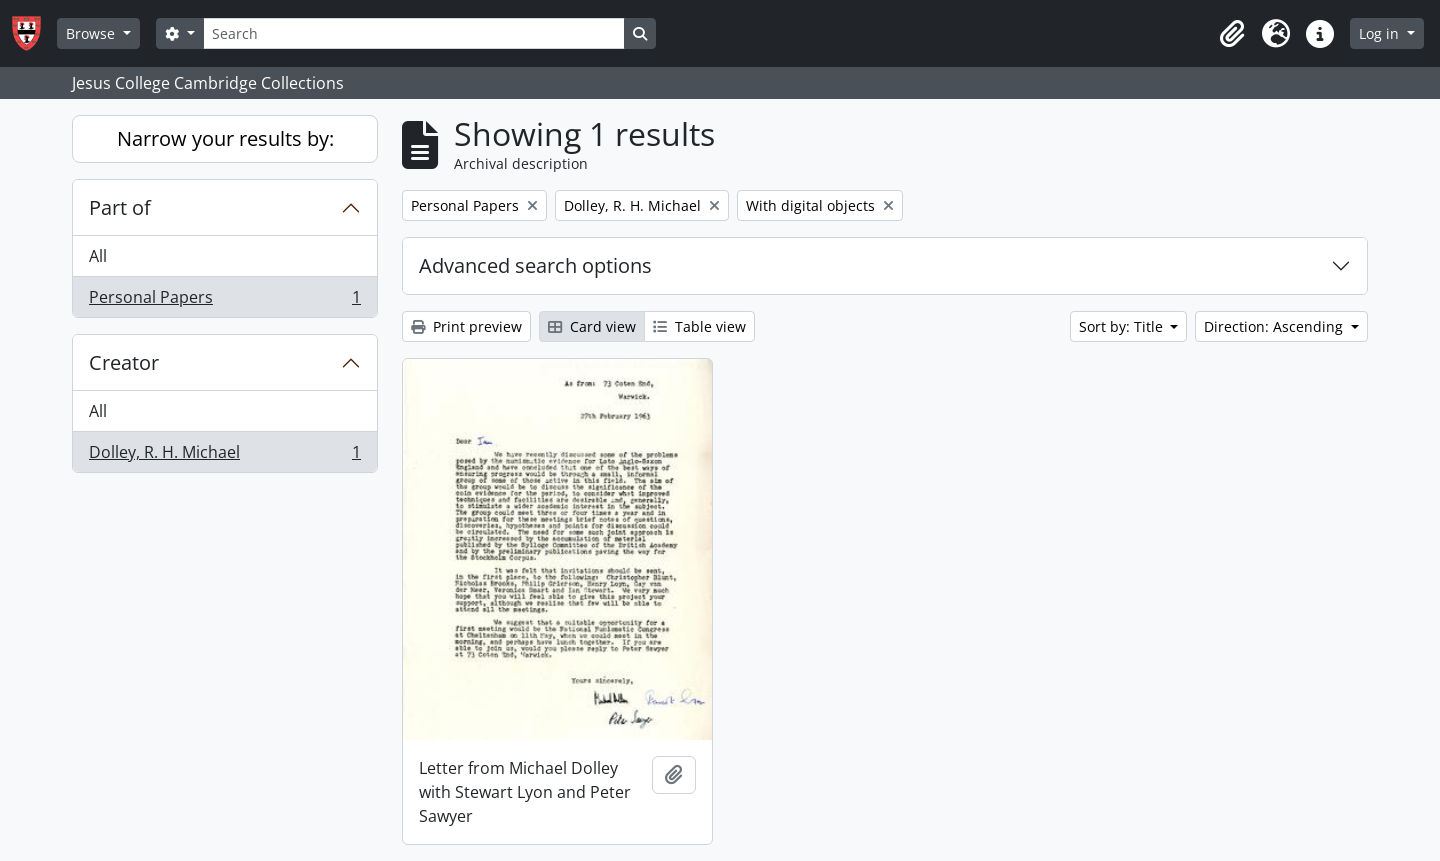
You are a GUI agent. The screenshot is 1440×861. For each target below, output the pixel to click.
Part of (120, 207)
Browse (92, 33)
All (98, 256)
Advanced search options (535, 265)
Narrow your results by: (225, 138)
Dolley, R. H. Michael (224, 456)
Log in (1381, 33)
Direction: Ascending (1275, 326)
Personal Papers (224, 301)
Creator (124, 362)
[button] (1232, 34)
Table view (699, 326)
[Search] (414, 33)
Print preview (466, 326)
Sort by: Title (1123, 326)
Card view (592, 326)
